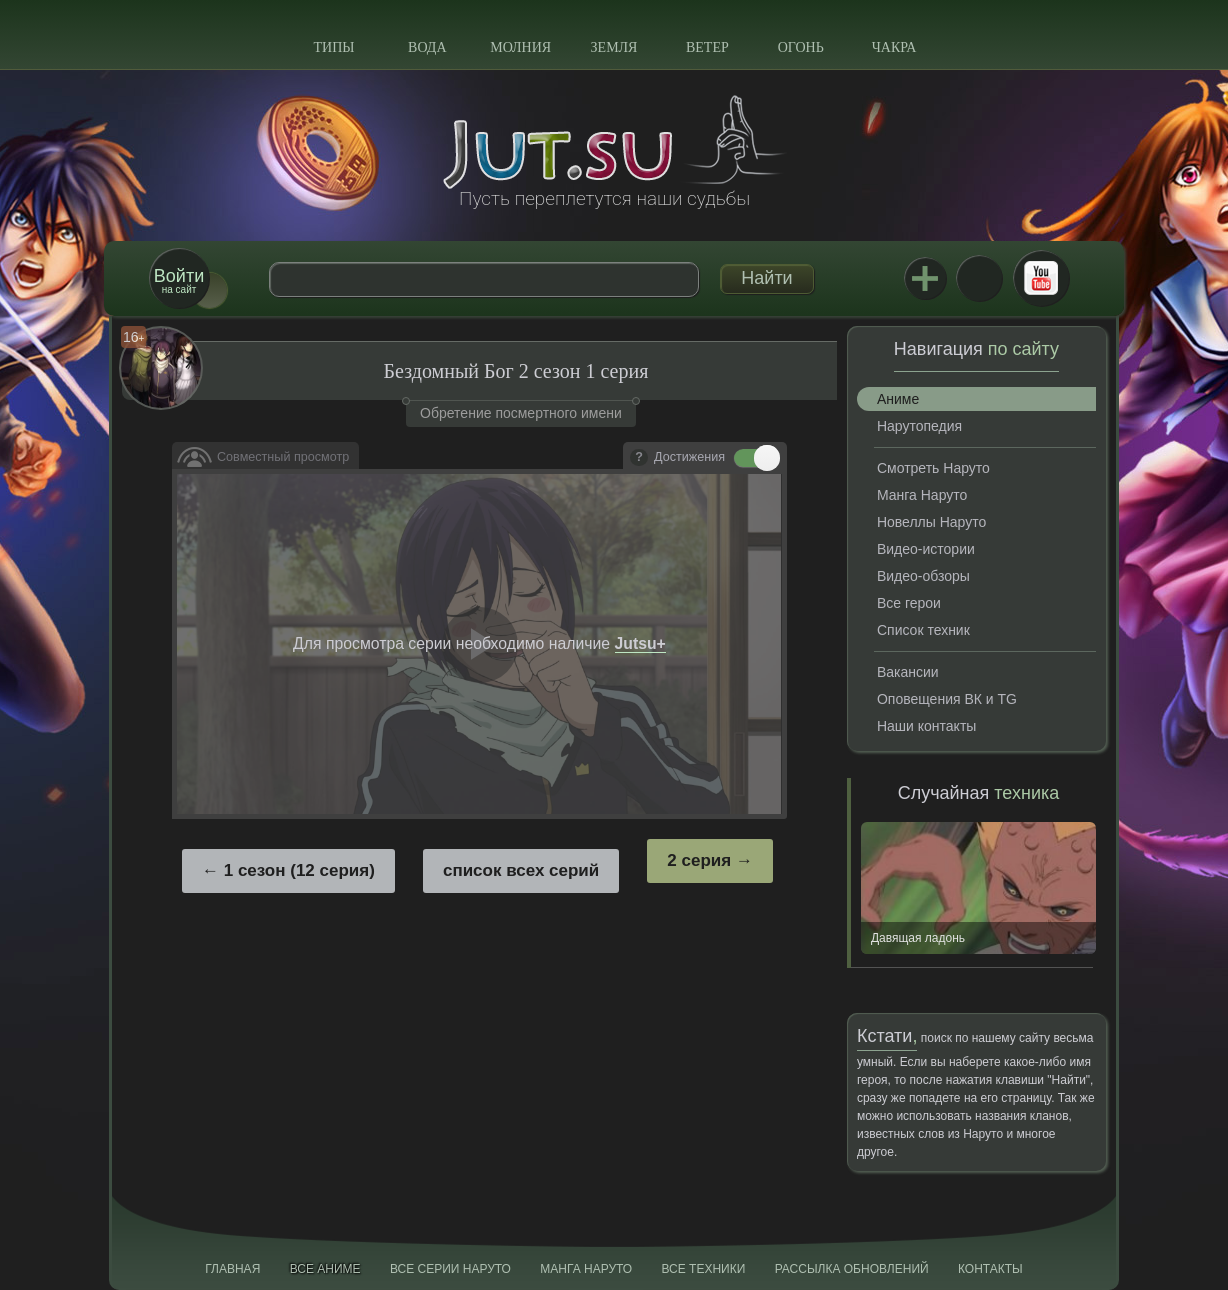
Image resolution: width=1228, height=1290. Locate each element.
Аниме (898, 399)
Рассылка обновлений (852, 1269)
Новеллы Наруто (931, 522)
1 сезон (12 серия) (299, 870)
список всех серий (521, 870)
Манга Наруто (922, 495)
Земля (614, 47)
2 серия (699, 860)
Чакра (894, 47)
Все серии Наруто (450, 1269)
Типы (333, 47)
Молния (520, 47)
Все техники (703, 1269)
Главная (232, 1269)
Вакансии (908, 672)
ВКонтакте (979, 278)
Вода (427, 47)
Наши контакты (926, 726)
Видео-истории (926, 549)
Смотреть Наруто (933, 468)
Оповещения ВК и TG (947, 699)
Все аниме (325, 1269)
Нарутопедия (919, 426)
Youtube (1041, 278)
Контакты (990, 1269)
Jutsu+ (925, 278)
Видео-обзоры (923, 576)
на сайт (179, 280)
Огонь (801, 47)
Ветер (707, 47)
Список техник (923, 630)
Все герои (909, 603)
